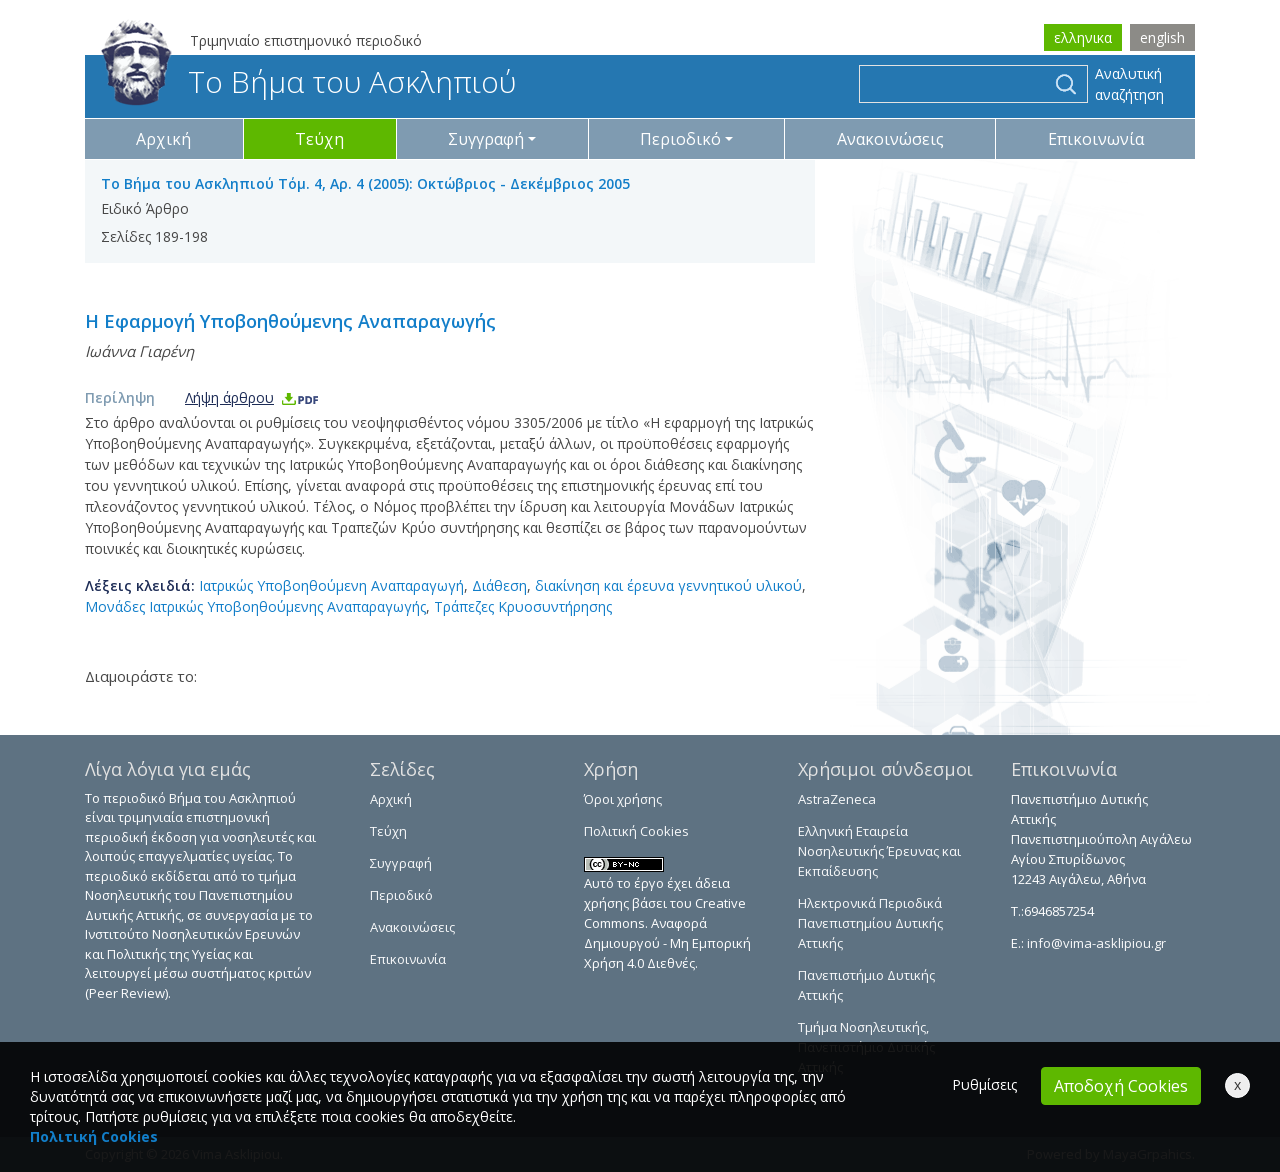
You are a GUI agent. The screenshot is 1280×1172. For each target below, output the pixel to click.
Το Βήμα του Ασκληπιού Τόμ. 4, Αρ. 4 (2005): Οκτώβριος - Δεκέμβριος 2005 (365, 183)
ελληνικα (1083, 37)
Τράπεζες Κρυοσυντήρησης (523, 606)
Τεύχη (319, 139)
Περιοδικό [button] (680, 139)
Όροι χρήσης (623, 799)
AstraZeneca (837, 799)
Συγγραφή (401, 863)
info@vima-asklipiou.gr (1095, 943)
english (1162, 37)
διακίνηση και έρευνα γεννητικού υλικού (668, 585)
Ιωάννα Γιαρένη (139, 351)
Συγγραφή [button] (486, 139)
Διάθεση (499, 585)
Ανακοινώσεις (890, 139)
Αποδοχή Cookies (1121, 1086)
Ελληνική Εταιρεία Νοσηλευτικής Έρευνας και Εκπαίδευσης (879, 851)
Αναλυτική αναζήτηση (1129, 84)
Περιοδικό (401, 895)
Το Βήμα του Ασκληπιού (308, 81)
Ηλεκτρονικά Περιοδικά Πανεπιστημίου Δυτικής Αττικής (870, 923)
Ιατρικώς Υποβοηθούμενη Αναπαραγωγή (331, 585)
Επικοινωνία (1096, 139)
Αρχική (163, 139)
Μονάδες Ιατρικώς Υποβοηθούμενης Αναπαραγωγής (255, 606)
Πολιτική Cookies (636, 831)
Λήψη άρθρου (252, 397)
